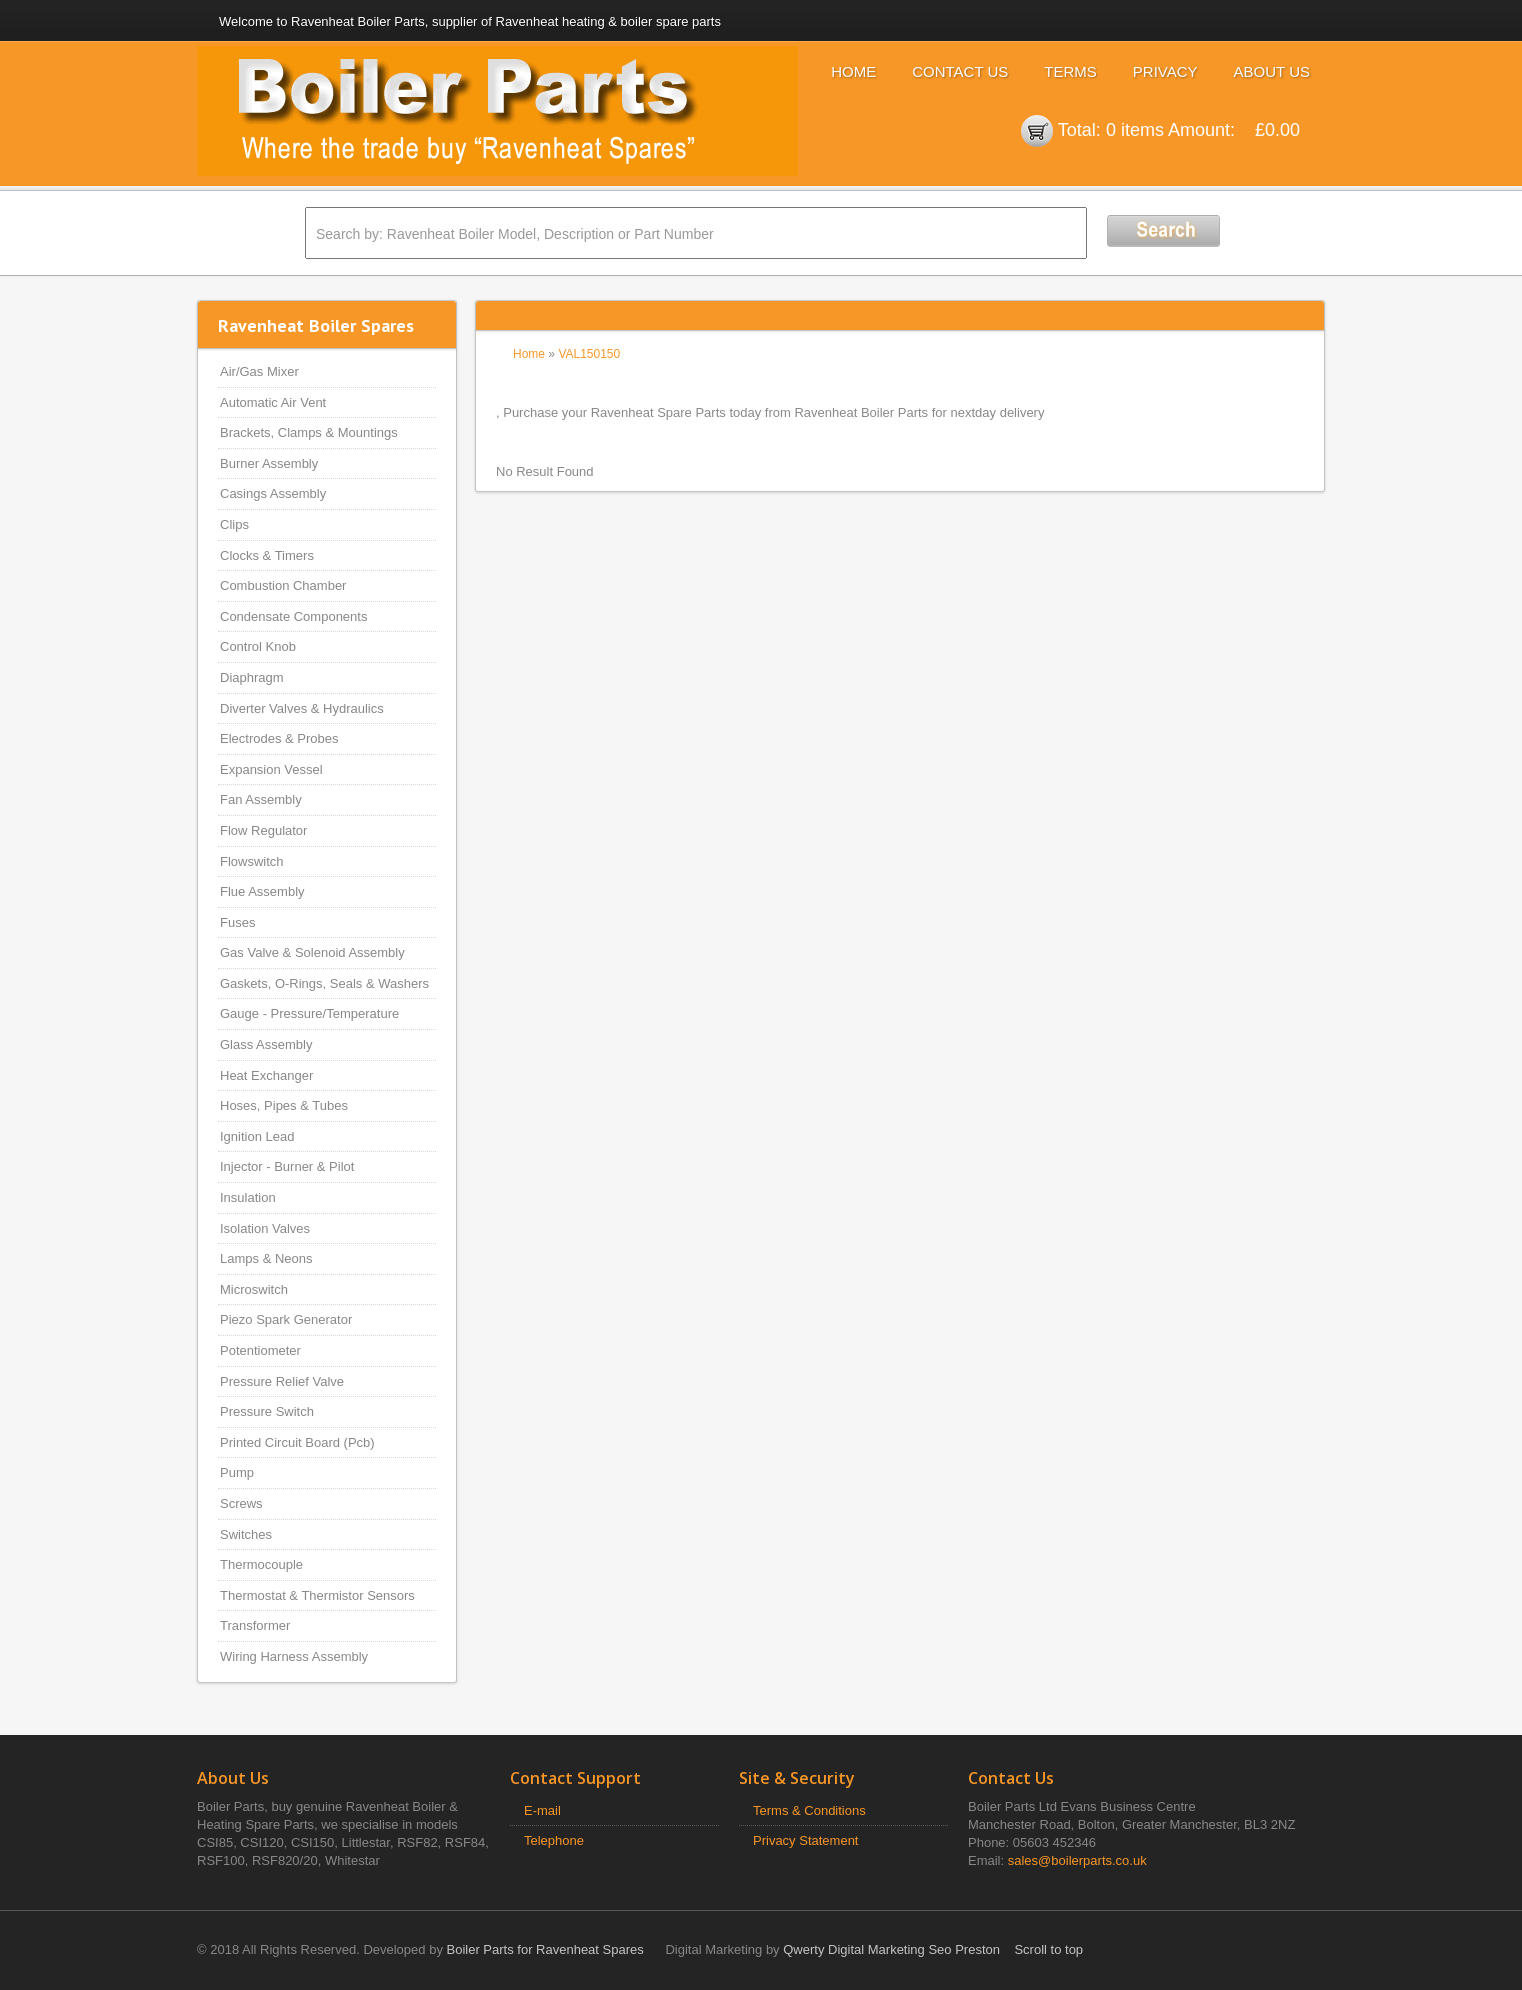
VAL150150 (589, 354)
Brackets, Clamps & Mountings (309, 432)
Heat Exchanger (266, 1075)
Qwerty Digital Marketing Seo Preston (891, 1949)
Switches (246, 1534)
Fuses (237, 922)
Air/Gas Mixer (259, 371)
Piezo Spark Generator (286, 1319)
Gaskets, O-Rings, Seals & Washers (324, 983)
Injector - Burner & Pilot (287, 1166)
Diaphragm (252, 677)
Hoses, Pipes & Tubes (284, 1105)
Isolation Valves (265, 1228)
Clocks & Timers (267, 555)
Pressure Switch (267, 1411)
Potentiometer (260, 1350)
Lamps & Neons (266, 1258)
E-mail (542, 1810)
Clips (234, 524)
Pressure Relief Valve (282, 1381)
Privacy (1165, 71)
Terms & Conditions (809, 1810)
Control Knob (258, 646)
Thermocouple (261, 1564)
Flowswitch (252, 861)
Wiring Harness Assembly (294, 1656)
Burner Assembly (269, 463)
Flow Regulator (263, 830)
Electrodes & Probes (279, 738)
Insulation (248, 1197)
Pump (237, 1472)
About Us (1272, 71)
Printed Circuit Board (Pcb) (297, 1442)
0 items (1135, 130)
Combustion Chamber (283, 585)
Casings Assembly (273, 493)
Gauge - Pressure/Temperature (309, 1013)
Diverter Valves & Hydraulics (302, 708)
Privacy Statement (806, 1840)
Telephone (554, 1840)
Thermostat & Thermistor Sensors (317, 1595)
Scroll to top (1048, 1949)
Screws (241, 1503)
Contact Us (960, 71)
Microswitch (254, 1289)
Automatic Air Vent (273, 402)
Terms (1070, 71)
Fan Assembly (261, 799)
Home (853, 71)
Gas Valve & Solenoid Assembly (312, 952)
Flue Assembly (262, 891)
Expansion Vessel (271, 769)
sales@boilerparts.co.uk (1077, 1860)
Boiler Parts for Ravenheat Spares (545, 1949)
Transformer (255, 1625)
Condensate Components (293, 616)
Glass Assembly (266, 1044)
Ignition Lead (257, 1136)
